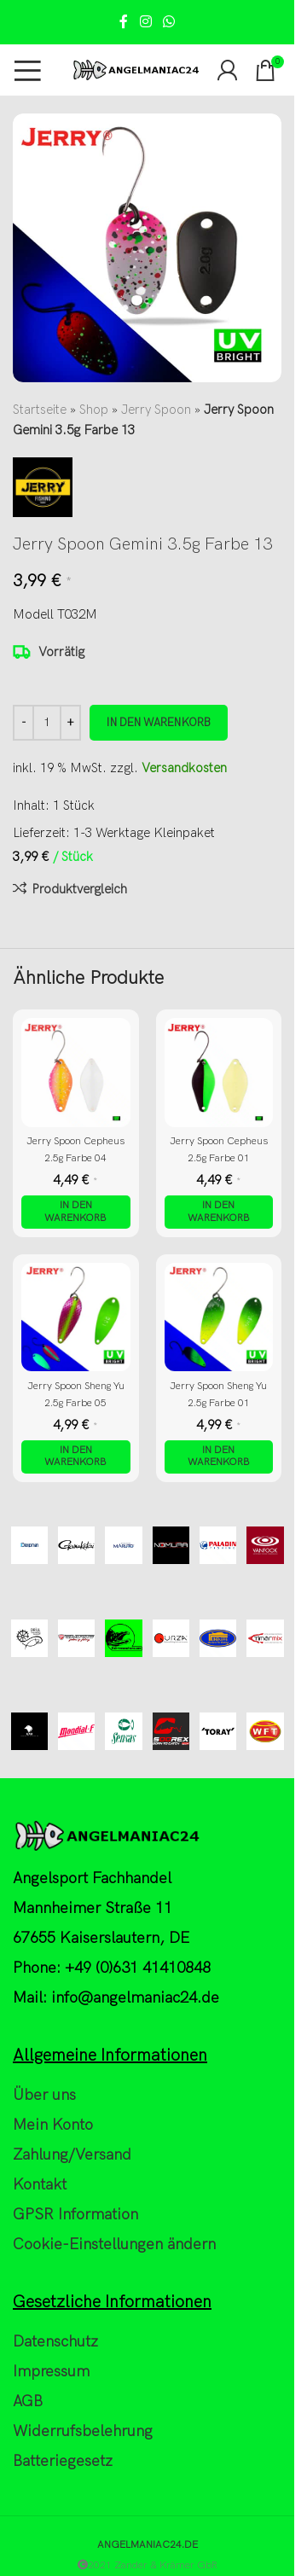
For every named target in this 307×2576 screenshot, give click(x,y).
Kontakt (40, 2185)
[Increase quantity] (70, 723)
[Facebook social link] (123, 22)
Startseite (40, 409)
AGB (28, 2401)
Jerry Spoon (156, 409)
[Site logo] (136, 69)
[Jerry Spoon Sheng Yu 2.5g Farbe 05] (75, 1317)
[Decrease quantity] (23, 723)
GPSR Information (75, 2215)
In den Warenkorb (159, 723)
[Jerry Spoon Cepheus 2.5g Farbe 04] (75, 1072)
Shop (93, 409)
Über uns (44, 2095)
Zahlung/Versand (72, 2155)
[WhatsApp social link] (169, 22)
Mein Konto (53, 2125)
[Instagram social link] (145, 22)
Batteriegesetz (63, 2461)
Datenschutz (55, 2342)
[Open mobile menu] (27, 70)
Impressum (51, 2372)
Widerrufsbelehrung (83, 2431)
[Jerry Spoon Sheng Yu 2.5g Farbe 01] (219, 1317)
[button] (75, 1212)
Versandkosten (184, 768)
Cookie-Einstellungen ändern (114, 2244)
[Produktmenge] (47, 723)
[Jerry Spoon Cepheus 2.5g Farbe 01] (219, 1072)
